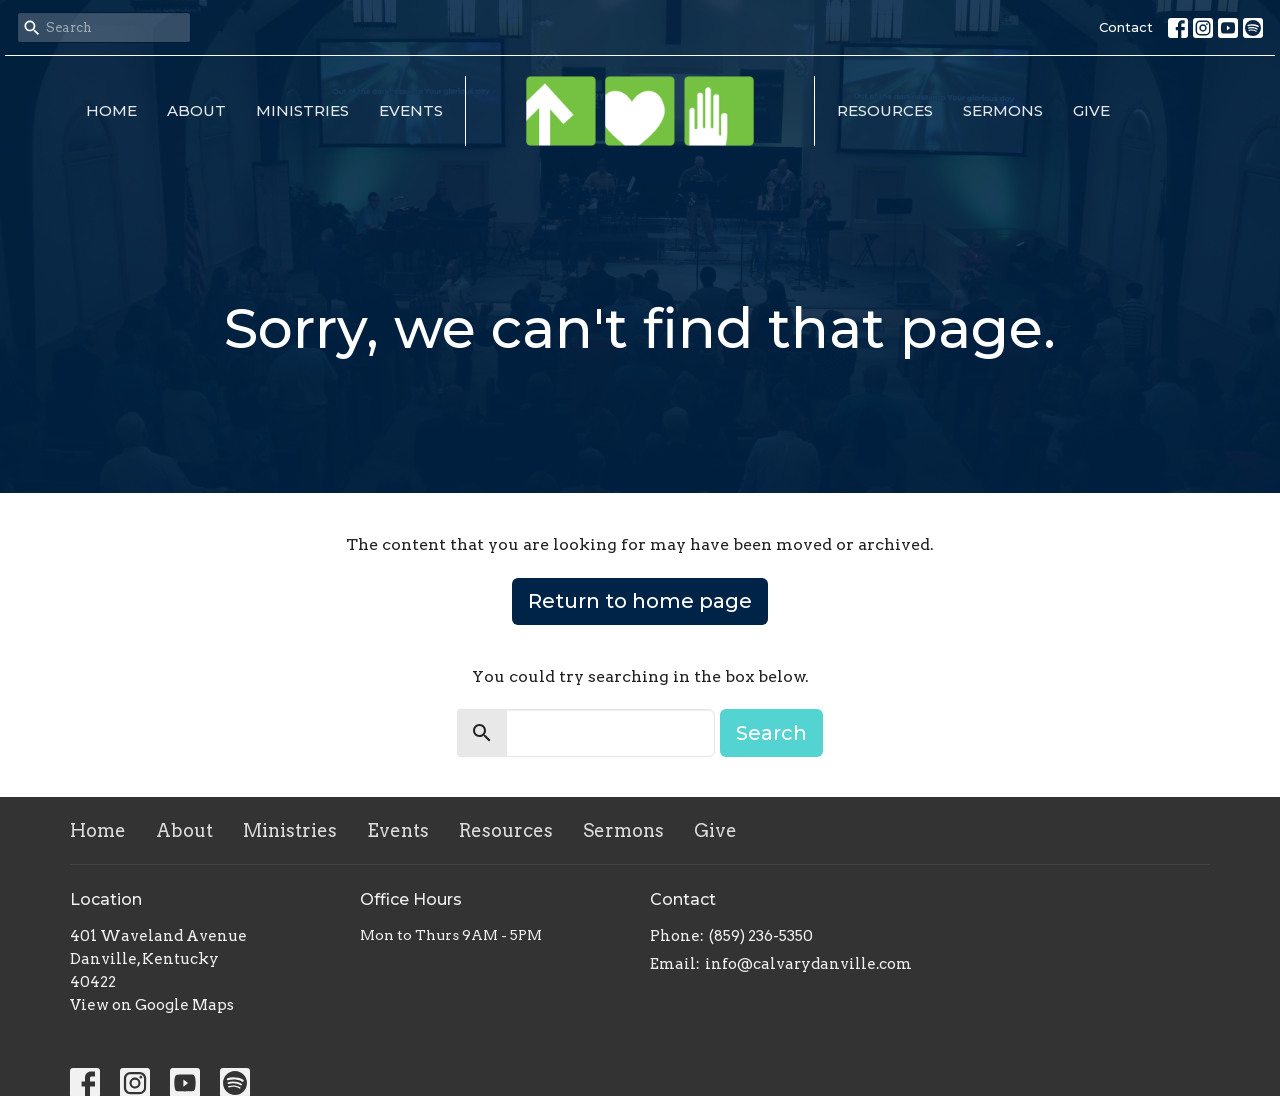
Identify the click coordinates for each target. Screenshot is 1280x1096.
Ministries (302, 110)
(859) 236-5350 (761, 936)
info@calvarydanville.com (808, 964)
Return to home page (640, 601)
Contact (1126, 27)
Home (111, 110)
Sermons (1003, 110)
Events (411, 110)
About (196, 110)
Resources (885, 110)
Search (771, 733)
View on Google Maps (152, 1005)
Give (1091, 110)
